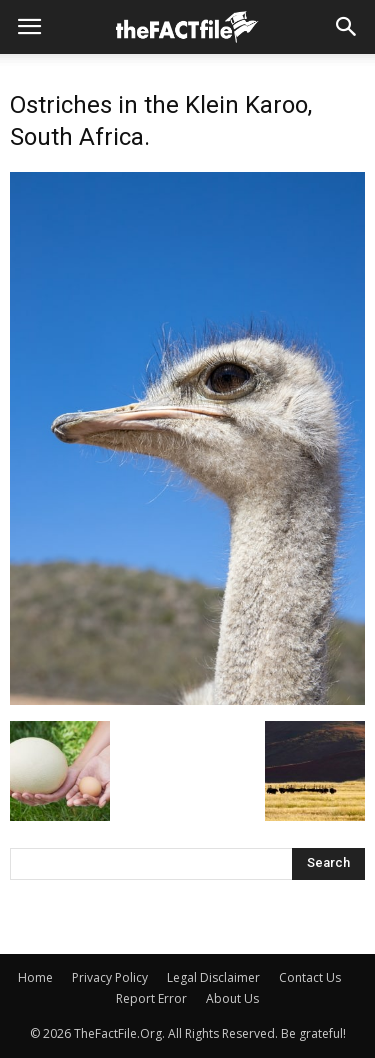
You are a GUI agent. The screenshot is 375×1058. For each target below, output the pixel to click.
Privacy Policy (110, 977)
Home (35, 977)
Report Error (151, 998)
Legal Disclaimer (213, 977)
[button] (347, 27)
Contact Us (310, 977)
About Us (232, 998)
